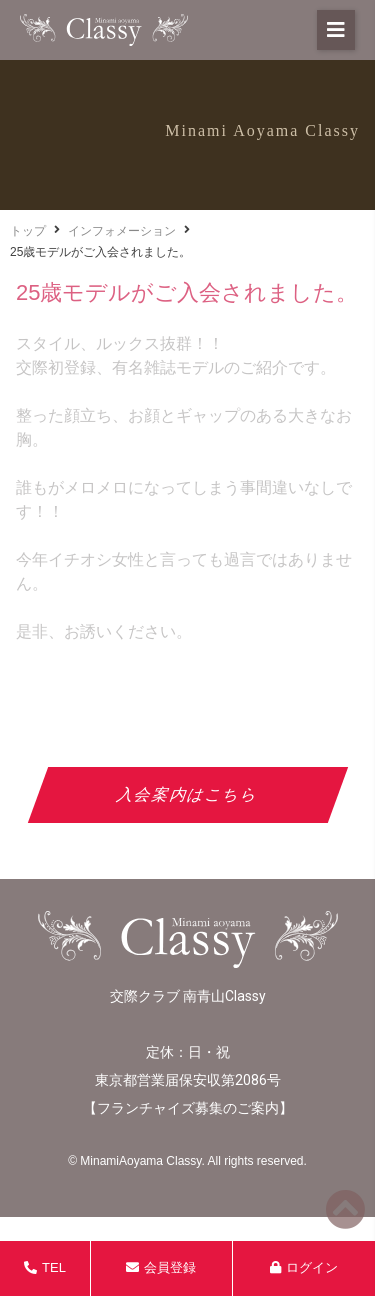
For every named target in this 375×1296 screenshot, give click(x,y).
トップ (28, 231)
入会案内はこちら (187, 794)
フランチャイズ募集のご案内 (188, 1108)
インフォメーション (122, 231)
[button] (336, 30)
